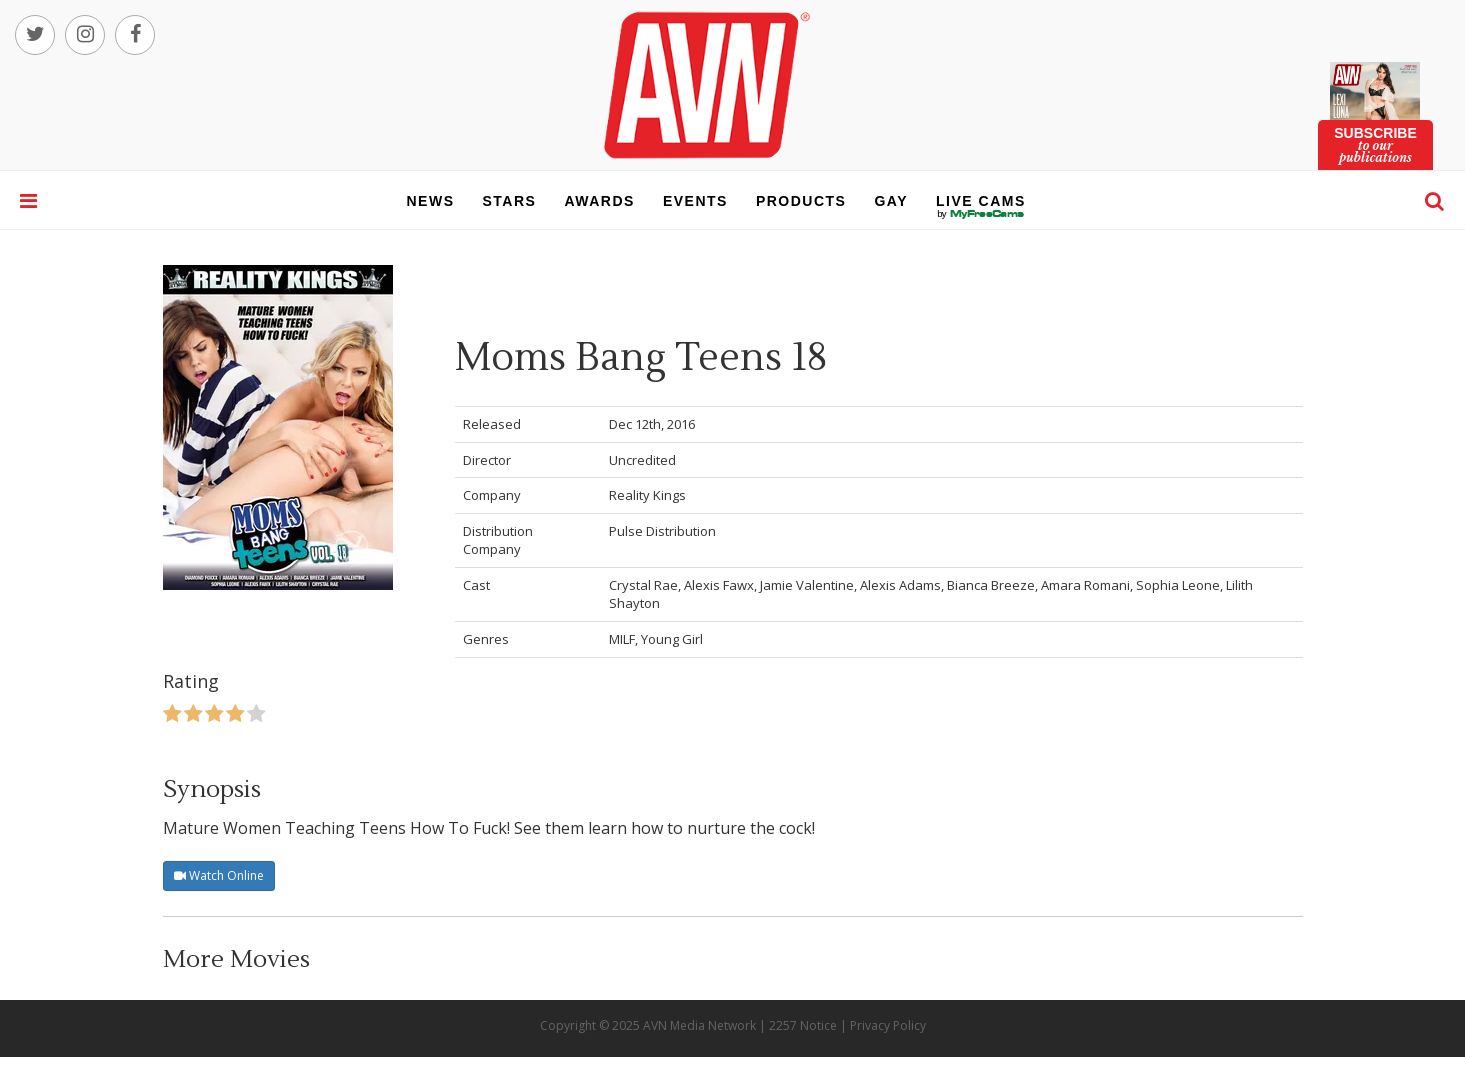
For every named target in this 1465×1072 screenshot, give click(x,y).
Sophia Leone (1178, 585)
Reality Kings (647, 495)
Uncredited (642, 460)
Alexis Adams (900, 585)
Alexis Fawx (719, 585)
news (431, 201)
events (695, 201)
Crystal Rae (643, 585)
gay (891, 201)
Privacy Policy (888, 1025)
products (801, 201)
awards (599, 201)
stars (510, 201)
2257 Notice (803, 1025)
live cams (981, 214)
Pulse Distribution (662, 531)
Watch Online (219, 875)
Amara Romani (1085, 585)
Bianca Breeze (991, 585)
